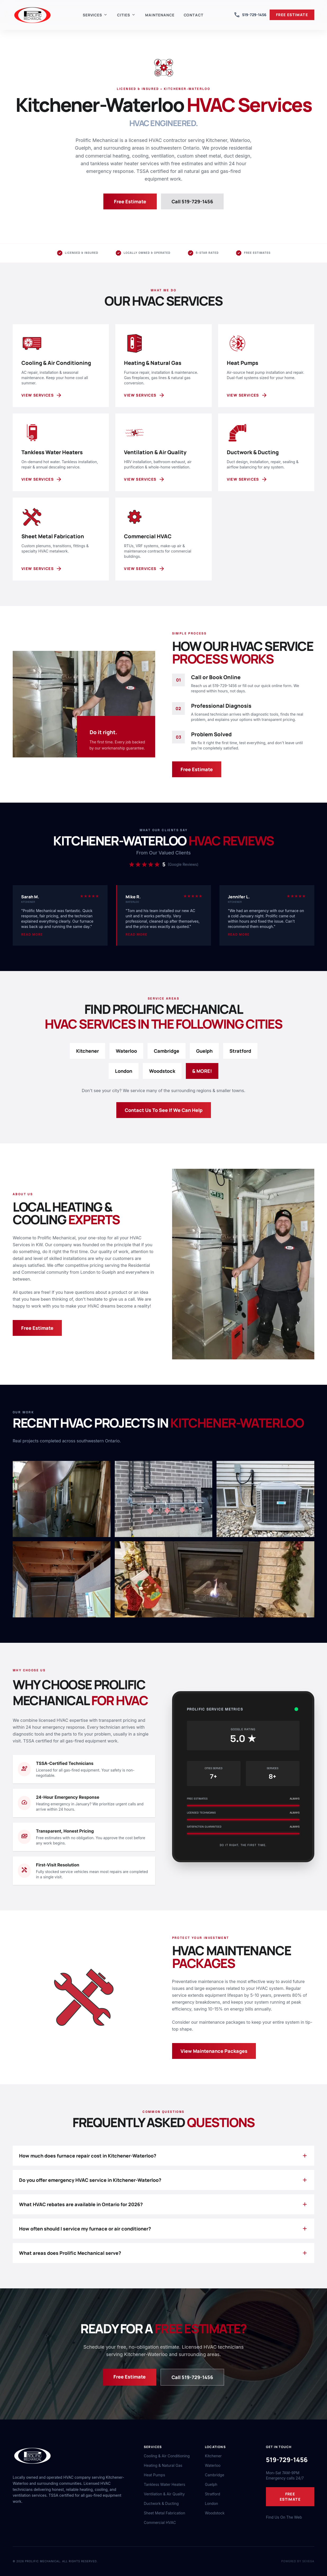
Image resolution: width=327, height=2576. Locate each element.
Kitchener (87, 1051)
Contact (194, 14)
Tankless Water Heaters (164, 2484)
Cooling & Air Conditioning (167, 2456)
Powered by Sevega (297, 2561)
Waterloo (126, 1051)
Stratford (240, 1051)
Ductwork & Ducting (161, 2503)
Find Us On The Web (284, 2517)
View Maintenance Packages (214, 2051)
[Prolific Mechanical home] (33, 14)
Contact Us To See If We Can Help (163, 1110)
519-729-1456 (250, 15)
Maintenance (159, 14)
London (123, 1071)
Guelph (204, 1051)
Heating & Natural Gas (163, 2465)
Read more (32, 934)
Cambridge (166, 1051)
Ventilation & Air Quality (164, 2494)
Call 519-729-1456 (194, 201)
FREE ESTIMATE (292, 14)
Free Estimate (130, 201)
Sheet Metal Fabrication (164, 2513)
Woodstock (162, 1071)
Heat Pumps (154, 2475)
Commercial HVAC (160, 2522)
